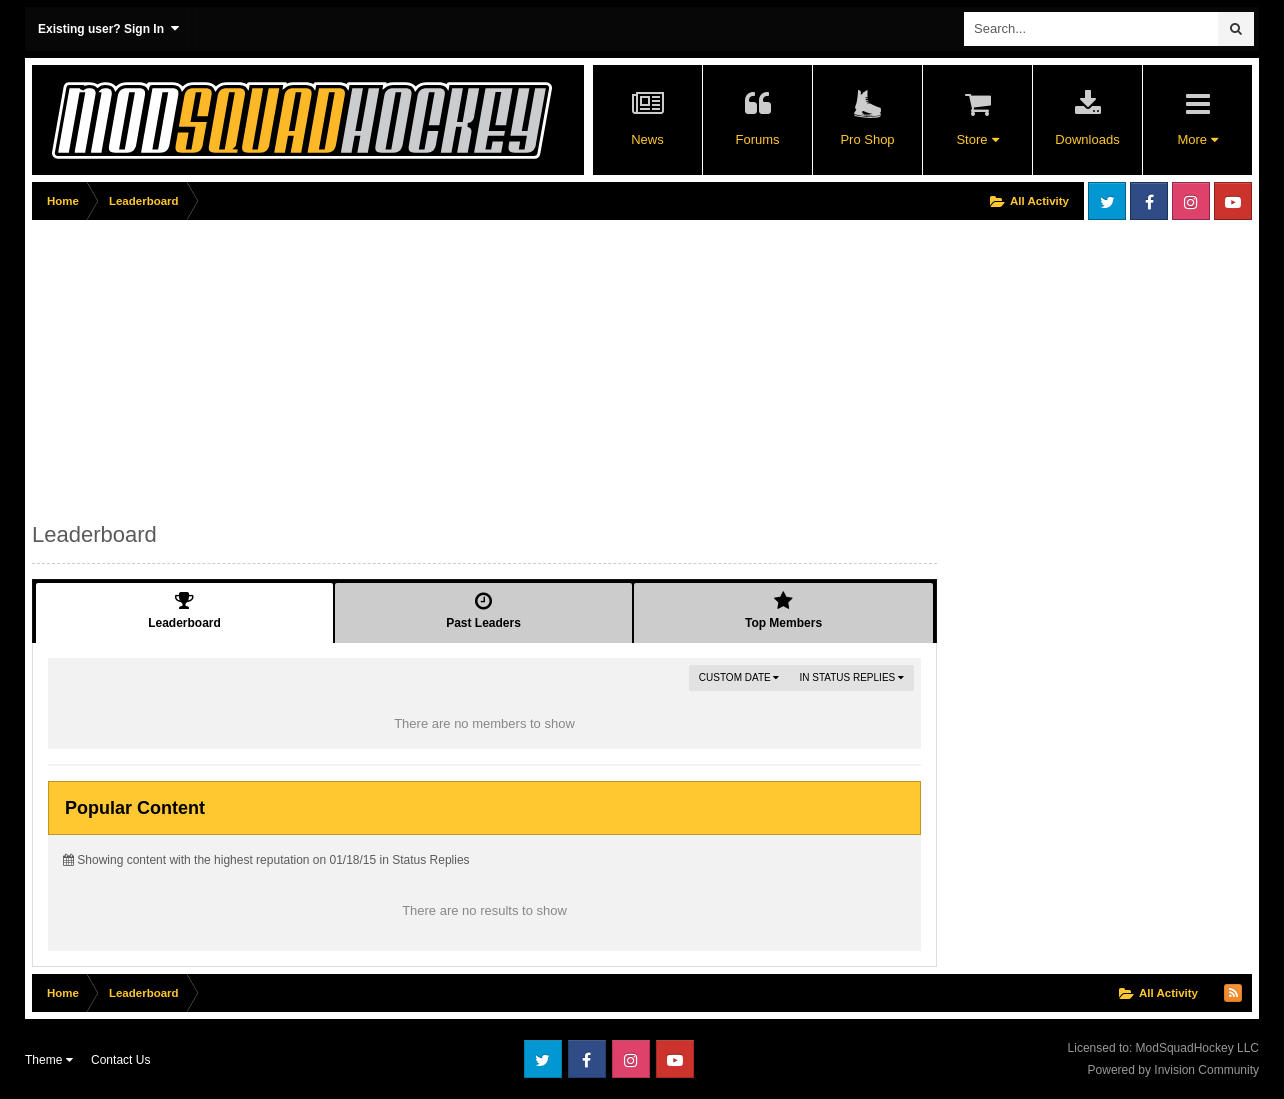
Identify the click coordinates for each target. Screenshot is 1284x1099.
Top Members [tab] (783, 610)
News (647, 139)
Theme (49, 1060)
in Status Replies (851, 677)
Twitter (1107, 201)
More (1197, 139)
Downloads (1087, 139)
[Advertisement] (396, 367)
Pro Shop (867, 139)
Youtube (1233, 201)
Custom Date (739, 677)
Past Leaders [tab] (483, 610)
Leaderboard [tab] (184, 610)
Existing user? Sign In (108, 28)
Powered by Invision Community (1173, 1070)
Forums (757, 139)
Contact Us (120, 1060)
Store (977, 139)
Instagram (1191, 201)
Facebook (1149, 201)
